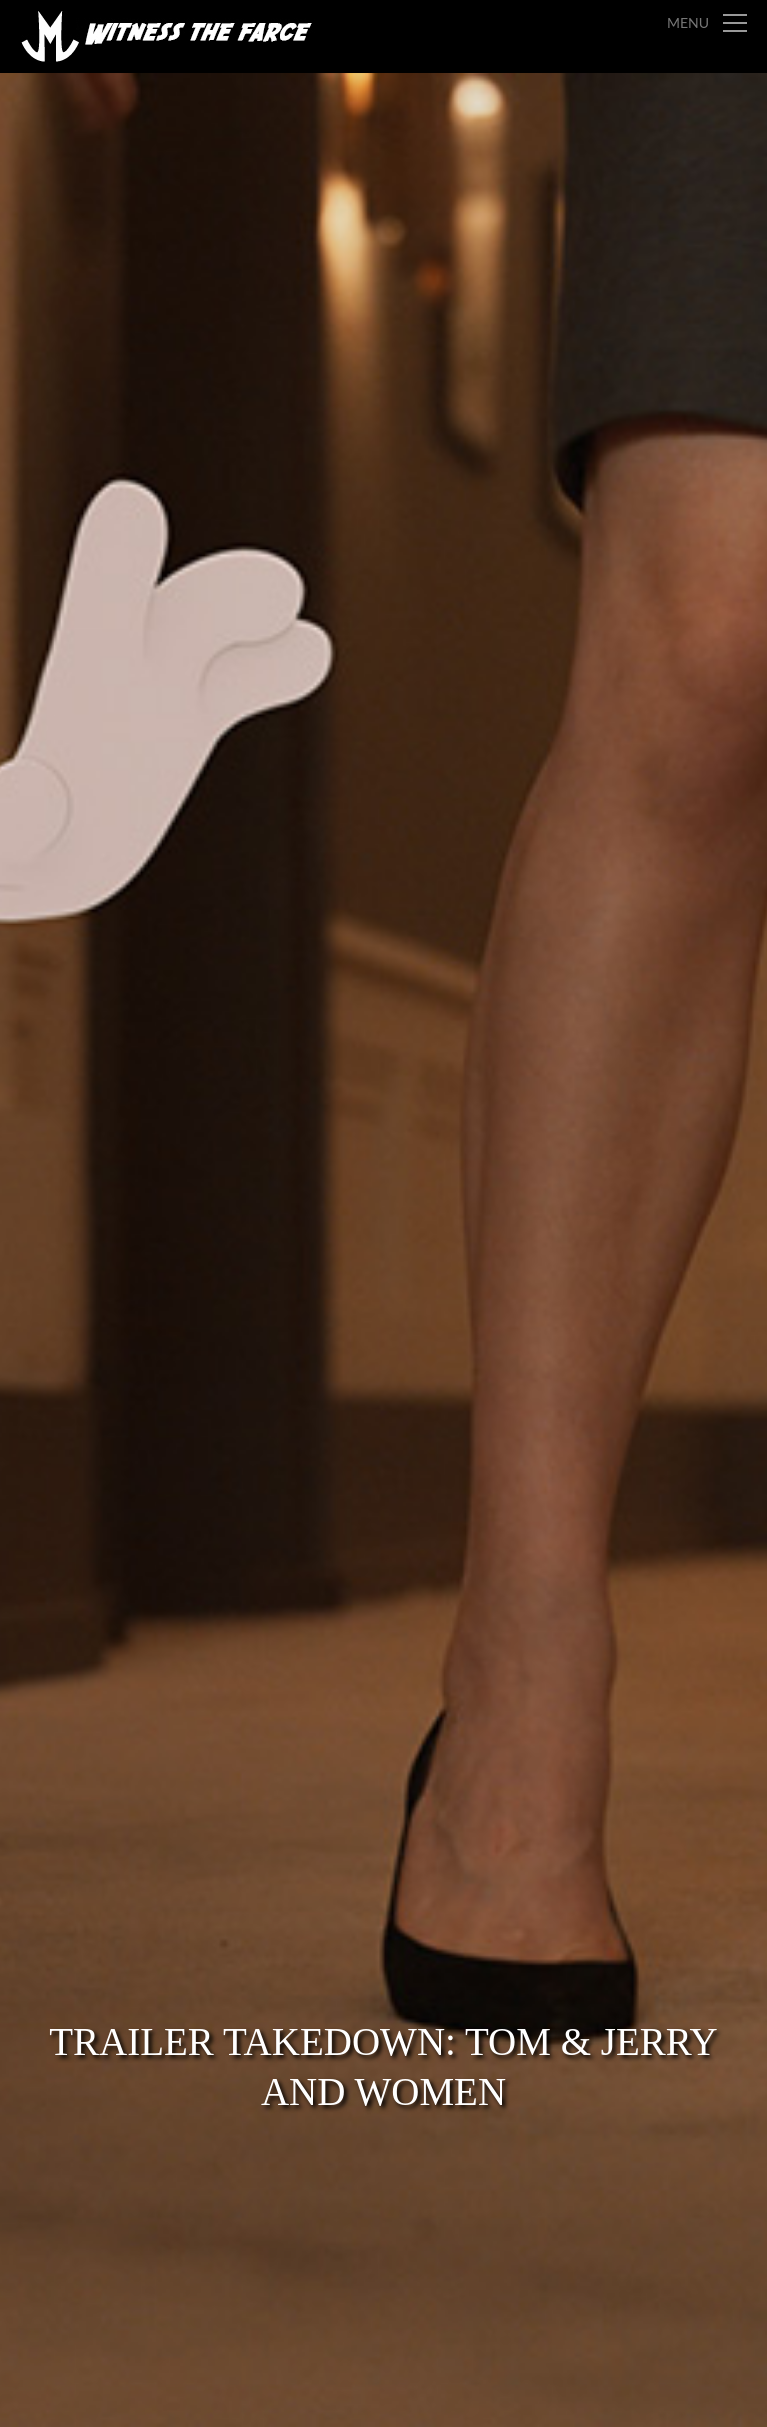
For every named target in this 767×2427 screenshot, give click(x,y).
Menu (688, 22)
